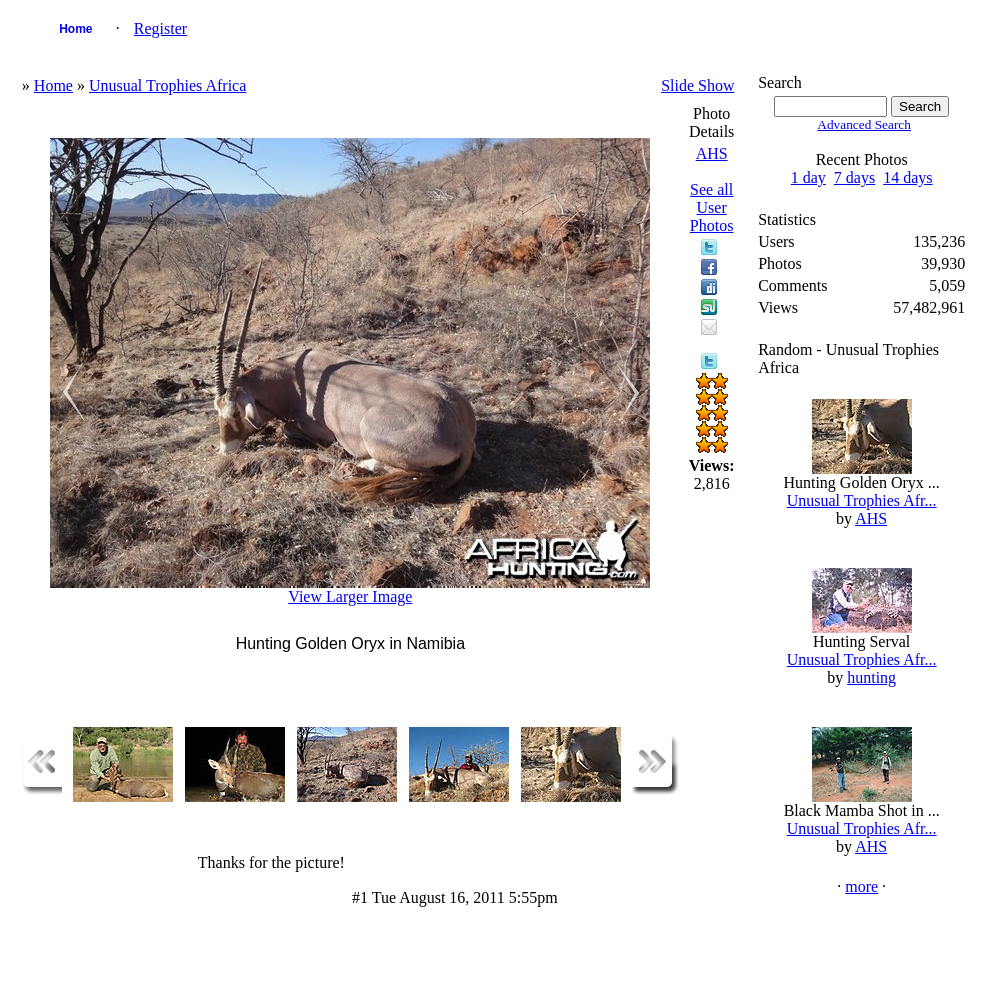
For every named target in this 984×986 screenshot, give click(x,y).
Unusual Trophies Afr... (862, 500)
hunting (871, 677)
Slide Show (697, 85)
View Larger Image (350, 596)
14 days (907, 177)
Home (75, 29)
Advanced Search (864, 124)
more (861, 886)
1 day (808, 177)
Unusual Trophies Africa (167, 85)
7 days (854, 177)
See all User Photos (712, 207)
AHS (712, 153)
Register (160, 28)
